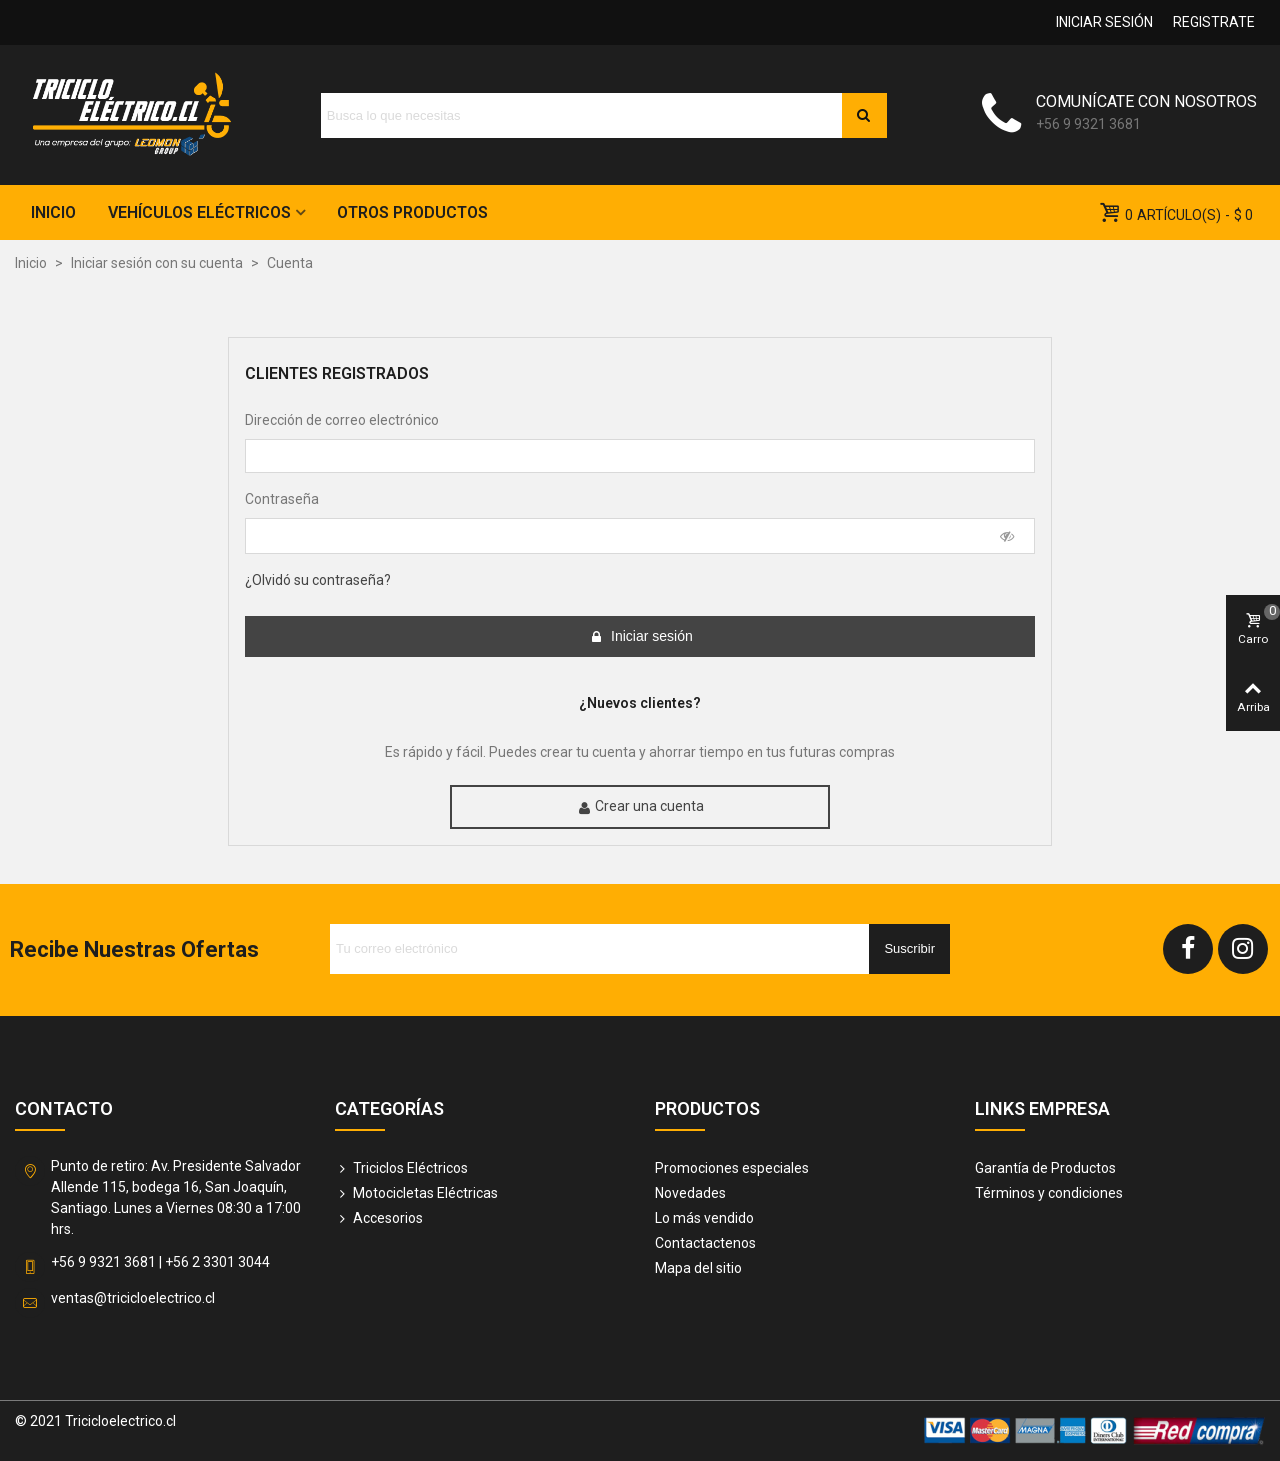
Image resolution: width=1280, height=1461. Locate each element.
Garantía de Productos (1045, 1168)
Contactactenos (705, 1243)
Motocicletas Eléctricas (416, 1193)
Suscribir (909, 948)
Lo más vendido (704, 1218)
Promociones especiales (732, 1168)
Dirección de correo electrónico (342, 420)
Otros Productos (412, 212)
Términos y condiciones (1049, 1193)
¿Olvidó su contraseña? (318, 580)
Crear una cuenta (640, 806)
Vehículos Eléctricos (199, 212)
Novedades (690, 1193)
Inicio (53, 212)
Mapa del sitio (698, 1268)
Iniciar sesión (641, 636)
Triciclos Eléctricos (401, 1168)
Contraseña (282, 499)
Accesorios (379, 1218)
